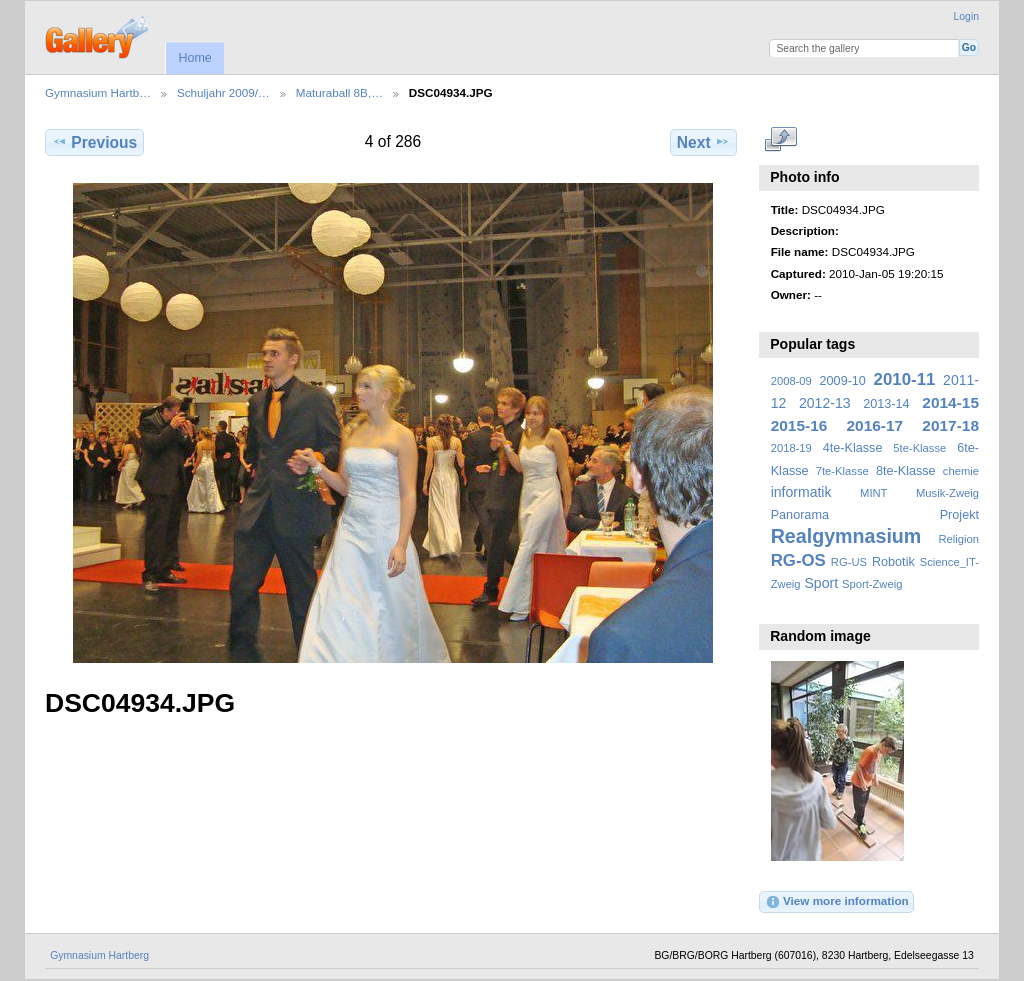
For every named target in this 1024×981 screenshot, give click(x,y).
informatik (801, 492)
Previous (94, 142)
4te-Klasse (853, 448)
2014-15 (950, 402)
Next (703, 142)
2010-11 (905, 379)
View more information (837, 902)
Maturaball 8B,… (339, 92)
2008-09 (791, 381)
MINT (873, 493)
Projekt (959, 515)
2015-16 (799, 425)
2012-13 (825, 403)
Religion (958, 539)
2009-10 (843, 381)
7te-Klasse (842, 471)
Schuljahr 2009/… (223, 92)
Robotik (893, 562)
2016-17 (875, 425)
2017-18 (950, 425)
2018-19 (791, 448)
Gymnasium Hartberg (99, 955)
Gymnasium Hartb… (98, 92)
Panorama (800, 515)
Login (966, 16)
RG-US (849, 562)
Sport (822, 583)
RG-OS (798, 560)
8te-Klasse (906, 471)
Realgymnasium (846, 536)
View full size (781, 140)
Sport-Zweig (872, 584)
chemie (961, 471)
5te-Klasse (919, 448)
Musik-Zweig (947, 493)
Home (194, 58)
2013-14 (886, 404)
